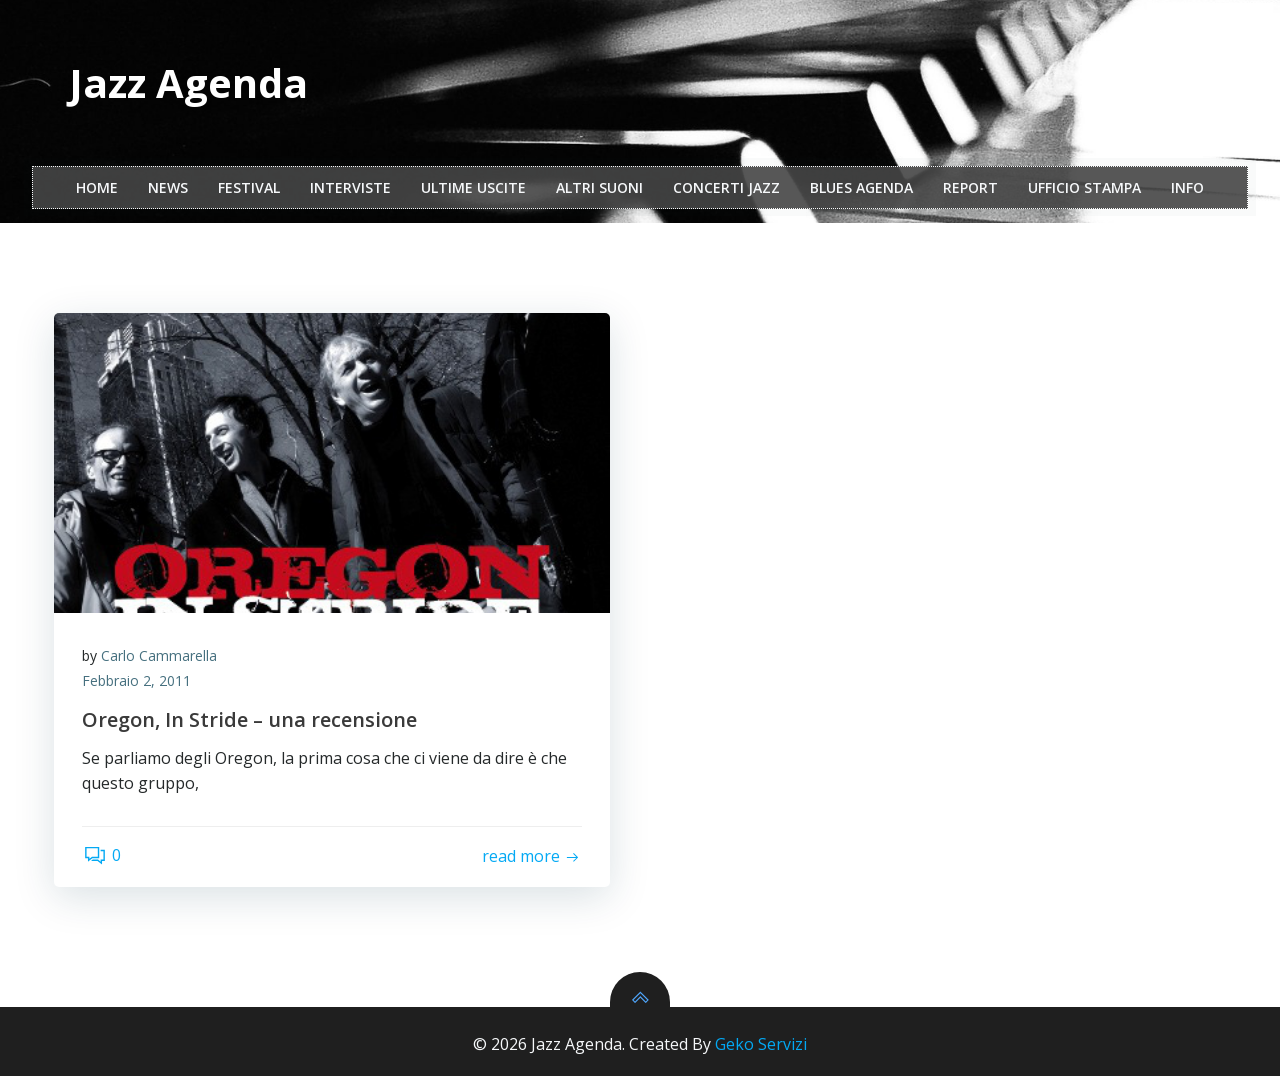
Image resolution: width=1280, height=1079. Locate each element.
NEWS (168, 188)
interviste (350, 188)
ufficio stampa (1084, 188)
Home (97, 188)
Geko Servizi (761, 1047)
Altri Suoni (599, 188)
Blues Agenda (861, 188)
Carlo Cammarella (161, 657)
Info (1187, 188)
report (970, 188)
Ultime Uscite (473, 188)
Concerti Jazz (726, 188)
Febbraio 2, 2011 (138, 683)
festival (249, 188)
